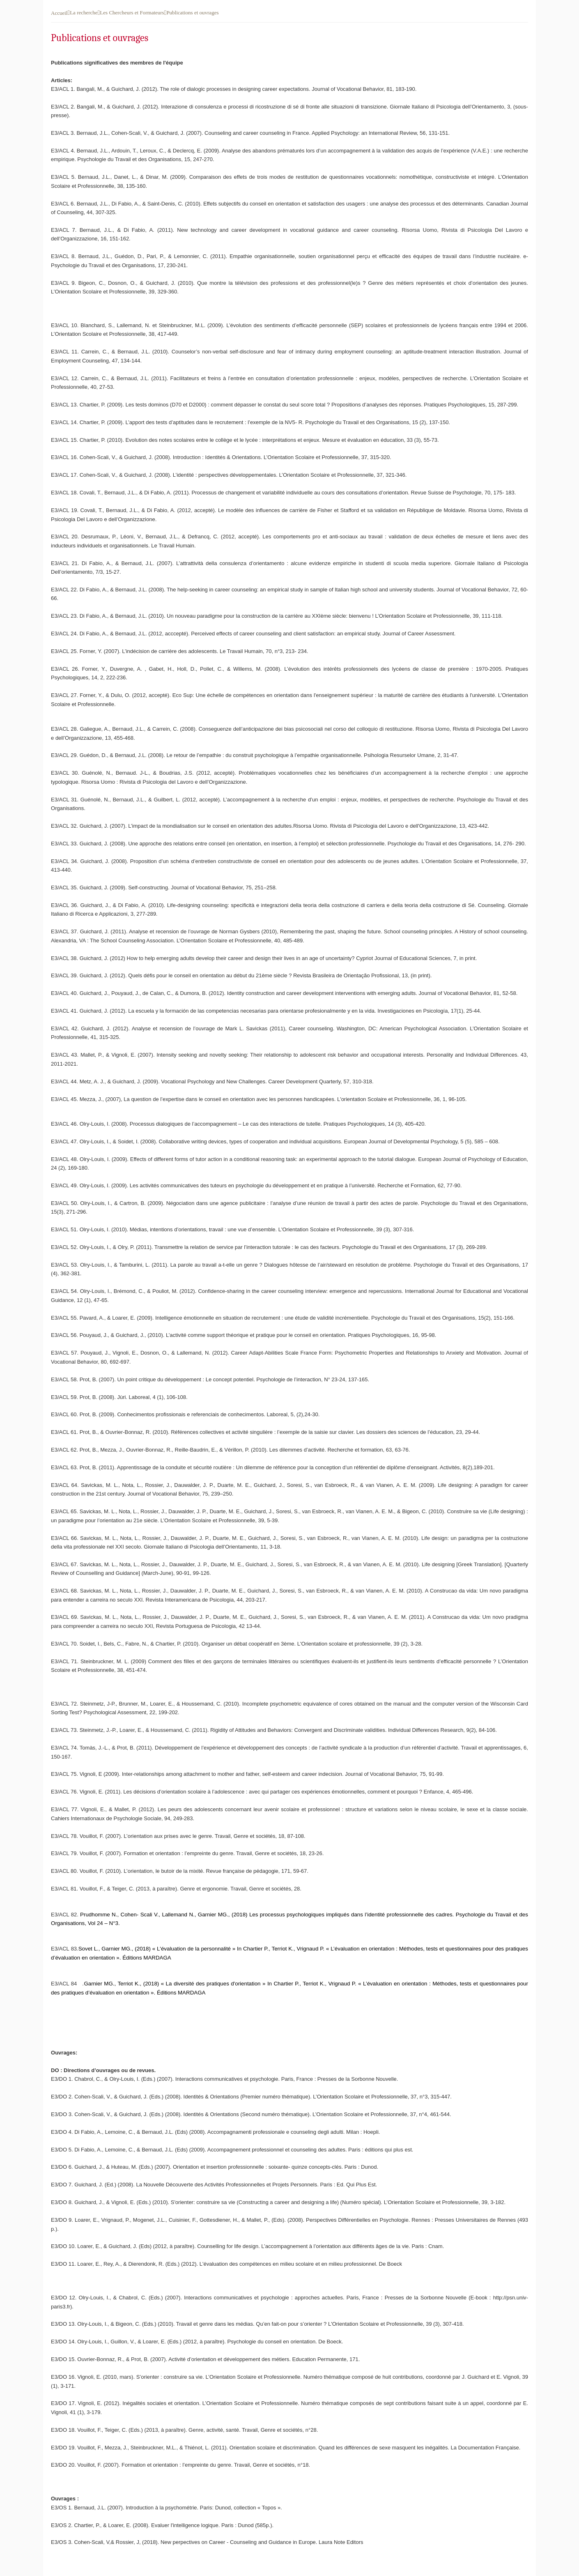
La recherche (83, 12)
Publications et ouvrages (192, 12)
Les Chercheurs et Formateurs (132, 12)
